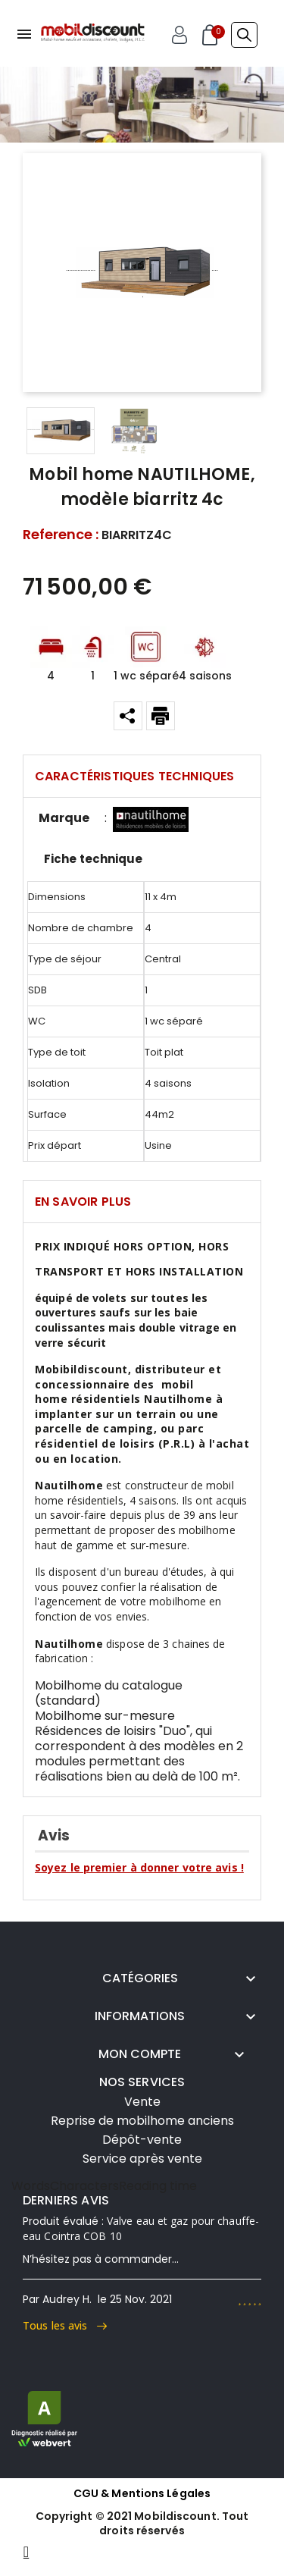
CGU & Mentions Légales (142, 2493)
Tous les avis (65, 2325)
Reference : (60, 534)
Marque (64, 818)
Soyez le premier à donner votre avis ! (139, 1867)
